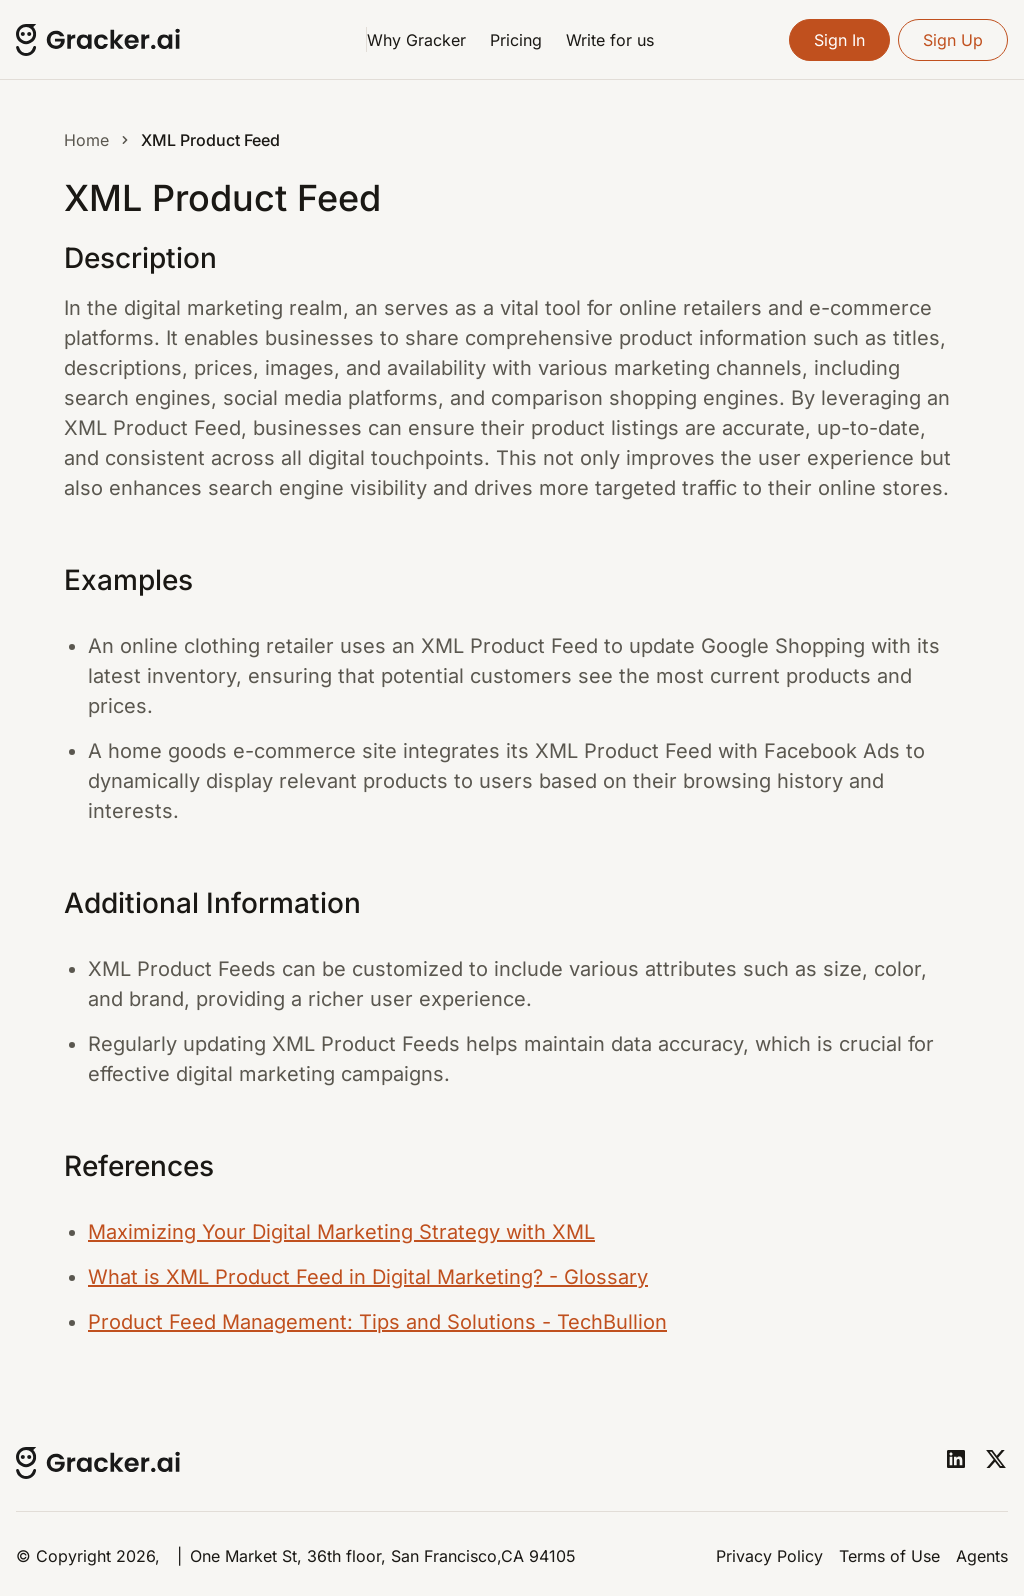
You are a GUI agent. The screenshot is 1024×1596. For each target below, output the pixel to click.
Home (86, 140)
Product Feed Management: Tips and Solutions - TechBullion (377, 1322)
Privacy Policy (769, 1556)
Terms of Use (889, 1556)
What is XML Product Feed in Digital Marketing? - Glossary (368, 1277)
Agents (982, 1556)
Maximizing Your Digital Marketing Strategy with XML (341, 1232)
